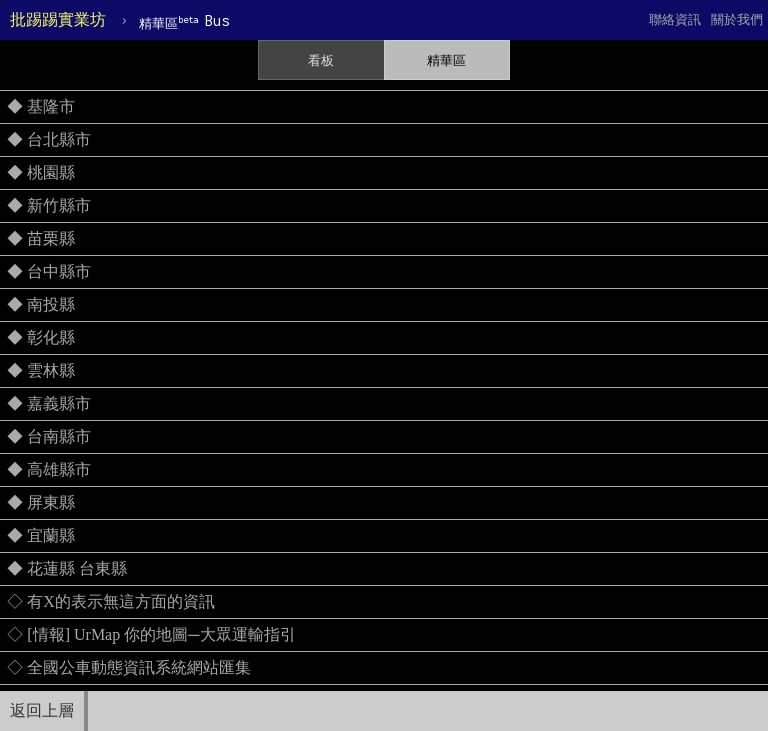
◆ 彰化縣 (41, 337)
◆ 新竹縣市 (49, 205)
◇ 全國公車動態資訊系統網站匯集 (129, 667)
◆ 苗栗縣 (41, 238)
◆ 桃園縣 (41, 172)
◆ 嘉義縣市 (49, 403)
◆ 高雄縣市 (49, 469)
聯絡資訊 (675, 19)
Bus (184, 21)
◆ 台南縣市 (49, 436)
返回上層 (42, 710)
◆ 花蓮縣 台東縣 (67, 568)
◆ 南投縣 (41, 304)
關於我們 (737, 19)
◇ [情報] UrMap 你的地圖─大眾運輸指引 (151, 634)
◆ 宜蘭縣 (41, 535)
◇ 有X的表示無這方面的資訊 (111, 601)
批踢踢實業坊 (58, 19)
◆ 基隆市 (41, 106)
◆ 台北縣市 (49, 139)
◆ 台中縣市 (49, 271)
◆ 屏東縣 (41, 502)
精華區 (446, 60)
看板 (321, 60)
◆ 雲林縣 (41, 370)
